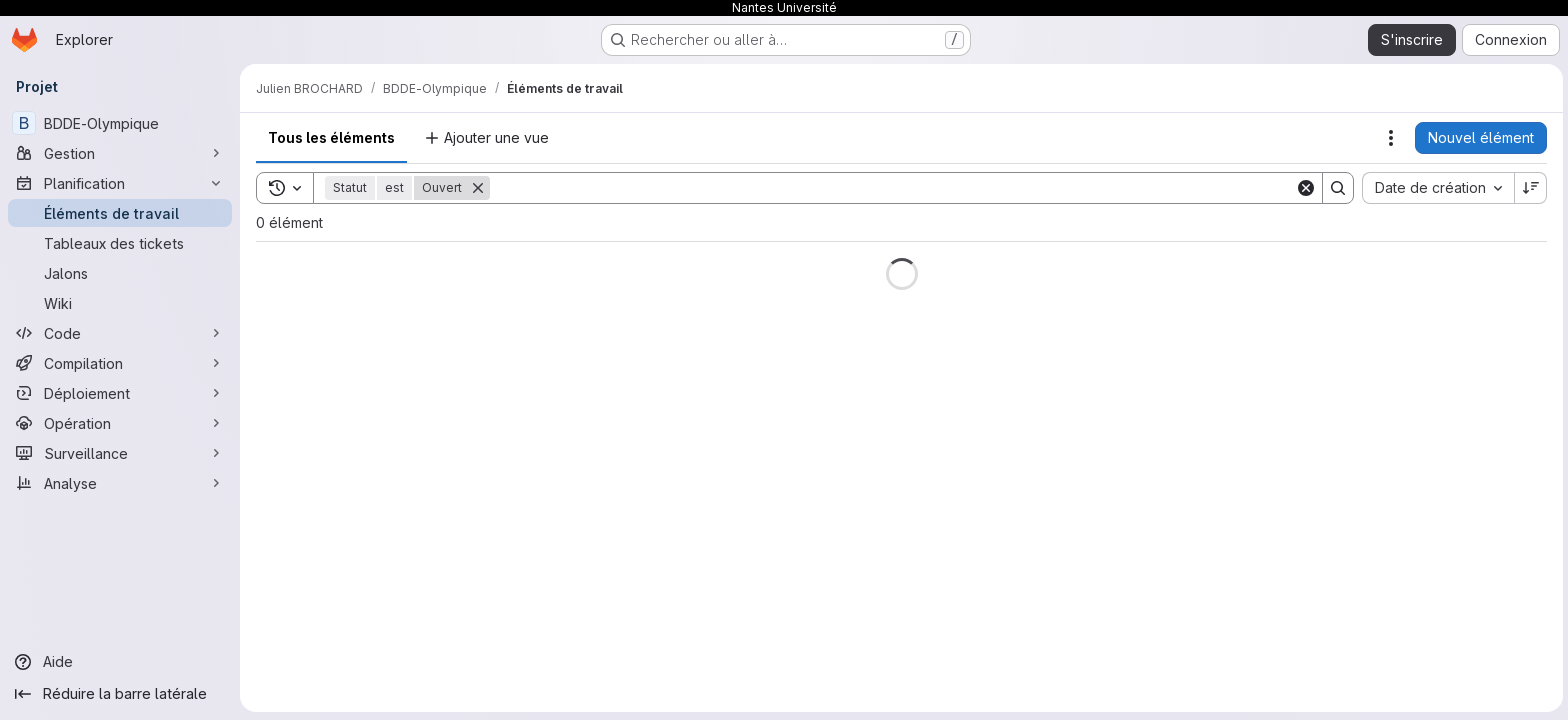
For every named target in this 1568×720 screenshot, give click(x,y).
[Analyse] (120, 483)
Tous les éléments (331, 137)
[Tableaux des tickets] (120, 243)
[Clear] (1303, 188)
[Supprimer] (478, 188)
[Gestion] (120, 153)
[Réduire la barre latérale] (120, 694)
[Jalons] (120, 273)
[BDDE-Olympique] (120, 123)
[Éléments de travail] (120, 213)
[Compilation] (120, 363)
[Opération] (120, 423)
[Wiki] (120, 303)
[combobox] (1435, 188)
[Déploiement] (120, 393)
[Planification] (120, 183)
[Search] (891, 188)
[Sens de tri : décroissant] (1528, 188)
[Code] (120, 333)
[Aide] (120, 662)
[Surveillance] (120, 453)
